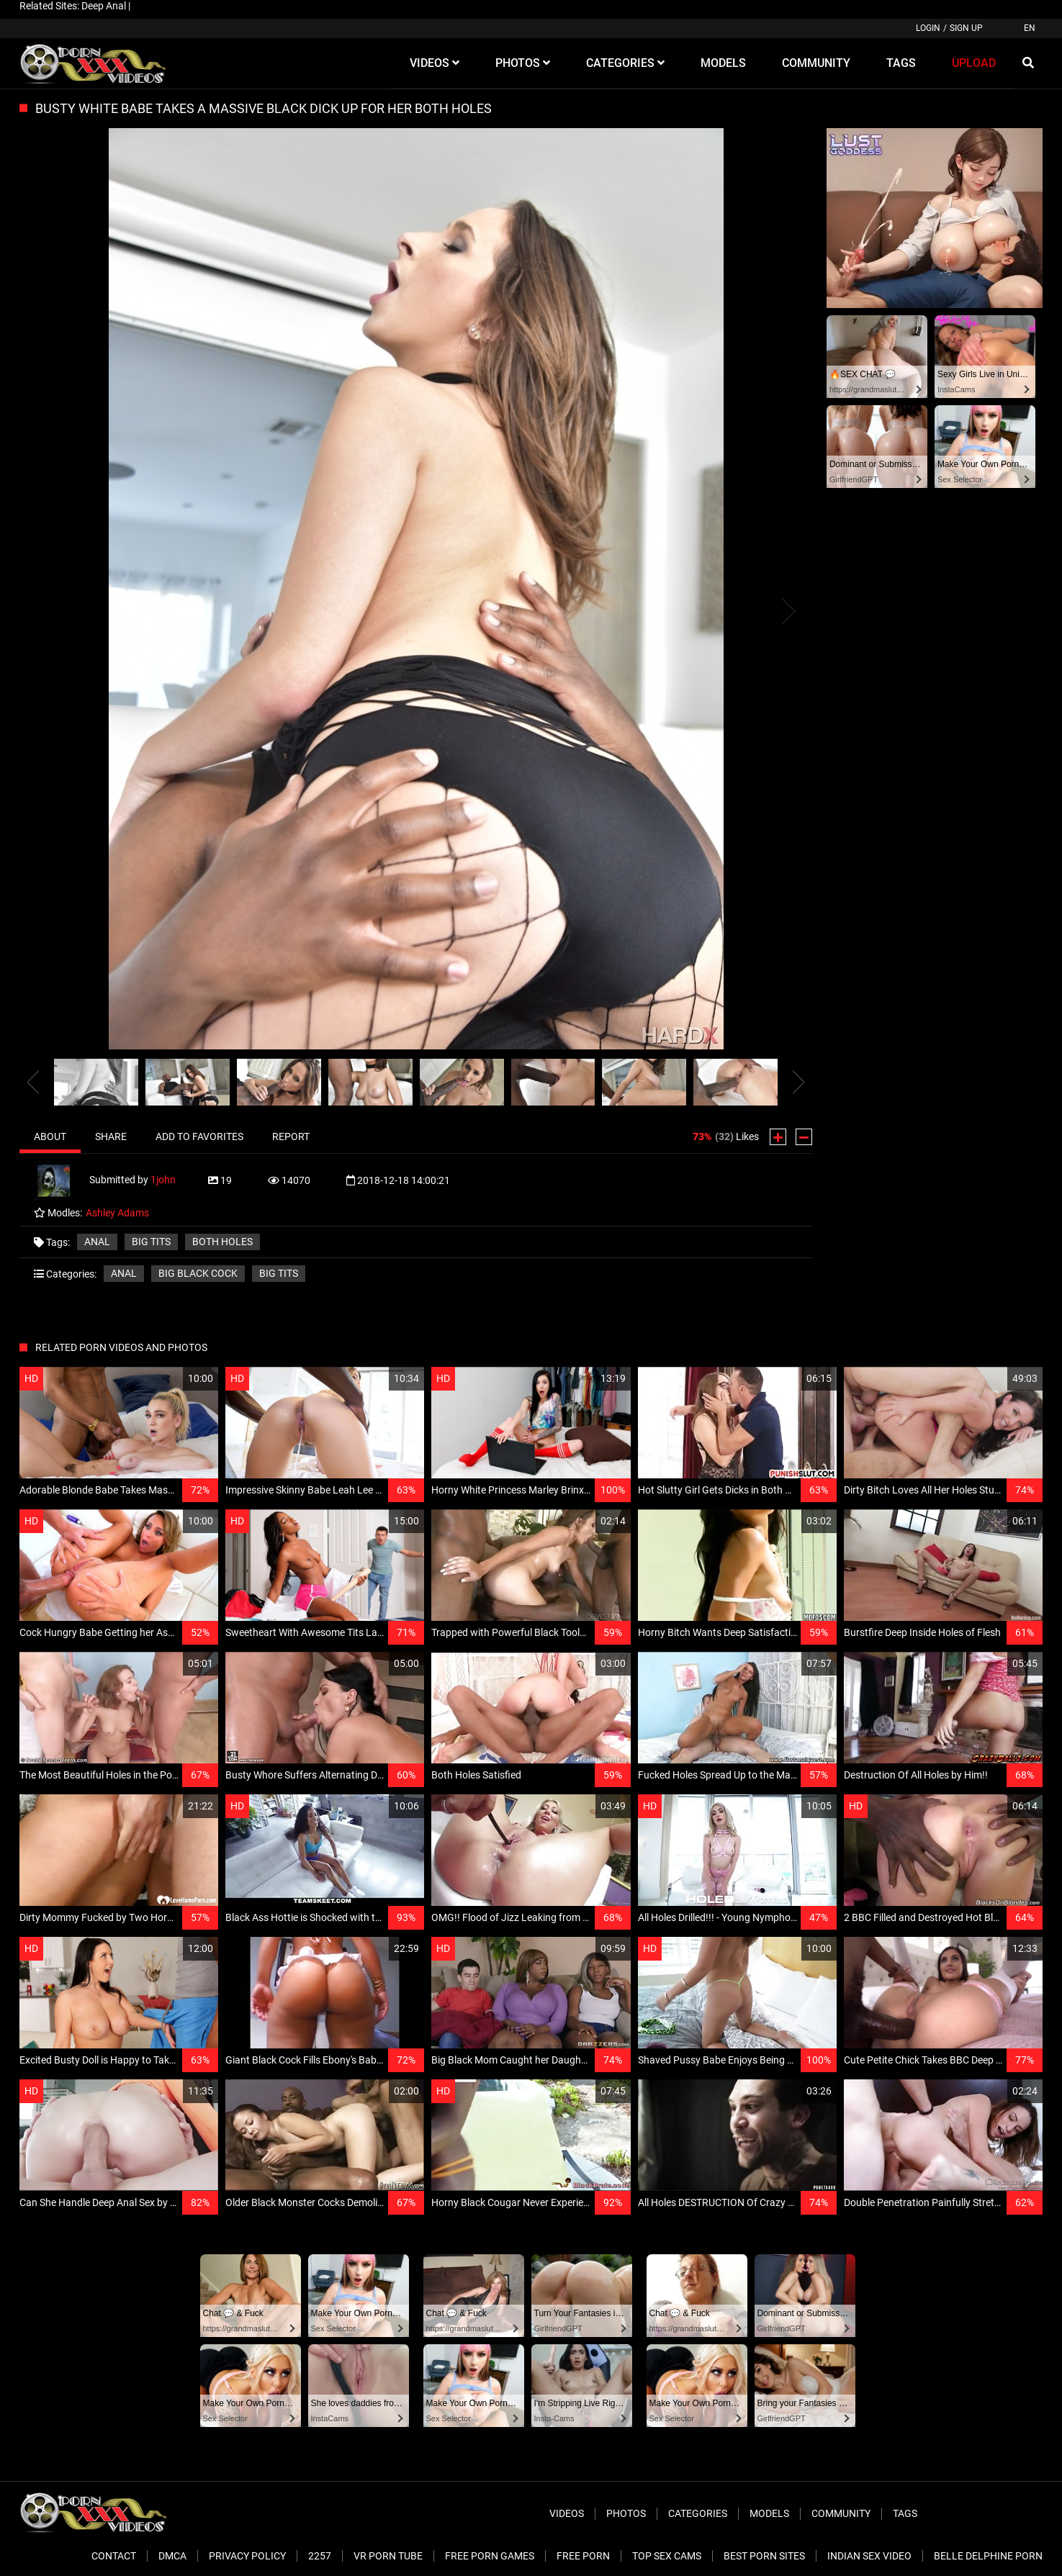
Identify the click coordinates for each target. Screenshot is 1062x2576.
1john (163, 1179)
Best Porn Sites (764, 2556)
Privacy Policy (247, 2556)
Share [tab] (111, 1136)
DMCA (172, 2556)
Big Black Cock (198, 1273)
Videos (566, 2513)
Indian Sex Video (869, 2556)
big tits (151, 1241)
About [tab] (50, 1136)
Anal (124, 1273)
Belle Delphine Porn (988, 2556)
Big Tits (278, 1273)
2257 (319, 2556)
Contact (113, 2556)
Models (769, 2513)
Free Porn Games (489, 2556)
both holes (222, 1241)
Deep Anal (103, 6)
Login (928, 28)
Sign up (966, 28)
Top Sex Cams (666, 2556)
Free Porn (583, 2556)
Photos (626, 2513)
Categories (697, 2513)
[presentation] (33, 1082)
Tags (905, 2513)
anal (97, 1241)
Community (840, 2513)
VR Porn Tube (388, 2556)
